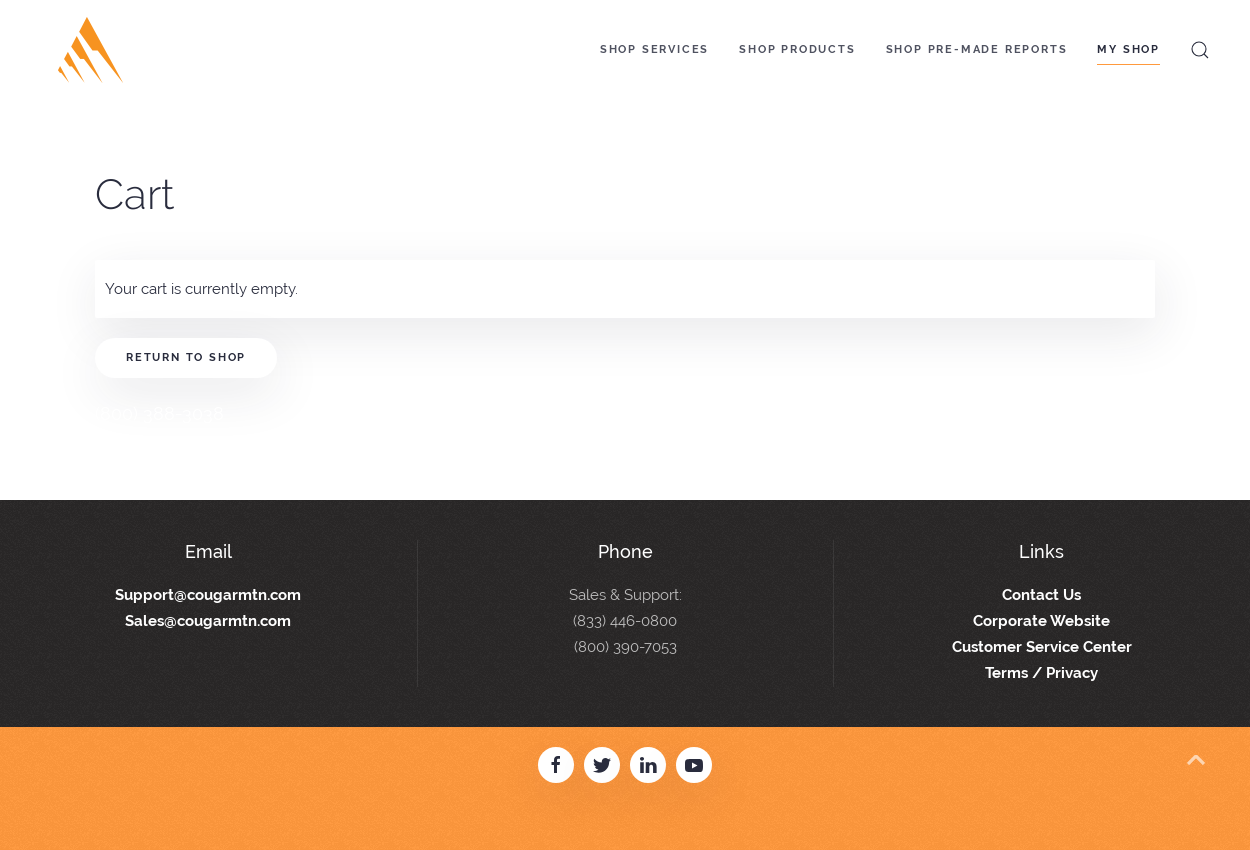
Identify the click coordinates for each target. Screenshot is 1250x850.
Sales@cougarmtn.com (208, 621)
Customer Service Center (1042, 647)
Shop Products (797, 49)
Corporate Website (1041, 621)
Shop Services (654, 49)
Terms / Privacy (1041, 673)
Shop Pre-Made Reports (977, 49)
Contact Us (1041, 595)
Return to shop (186, 357)
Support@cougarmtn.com (208, 595)
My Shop (1128, 49)
